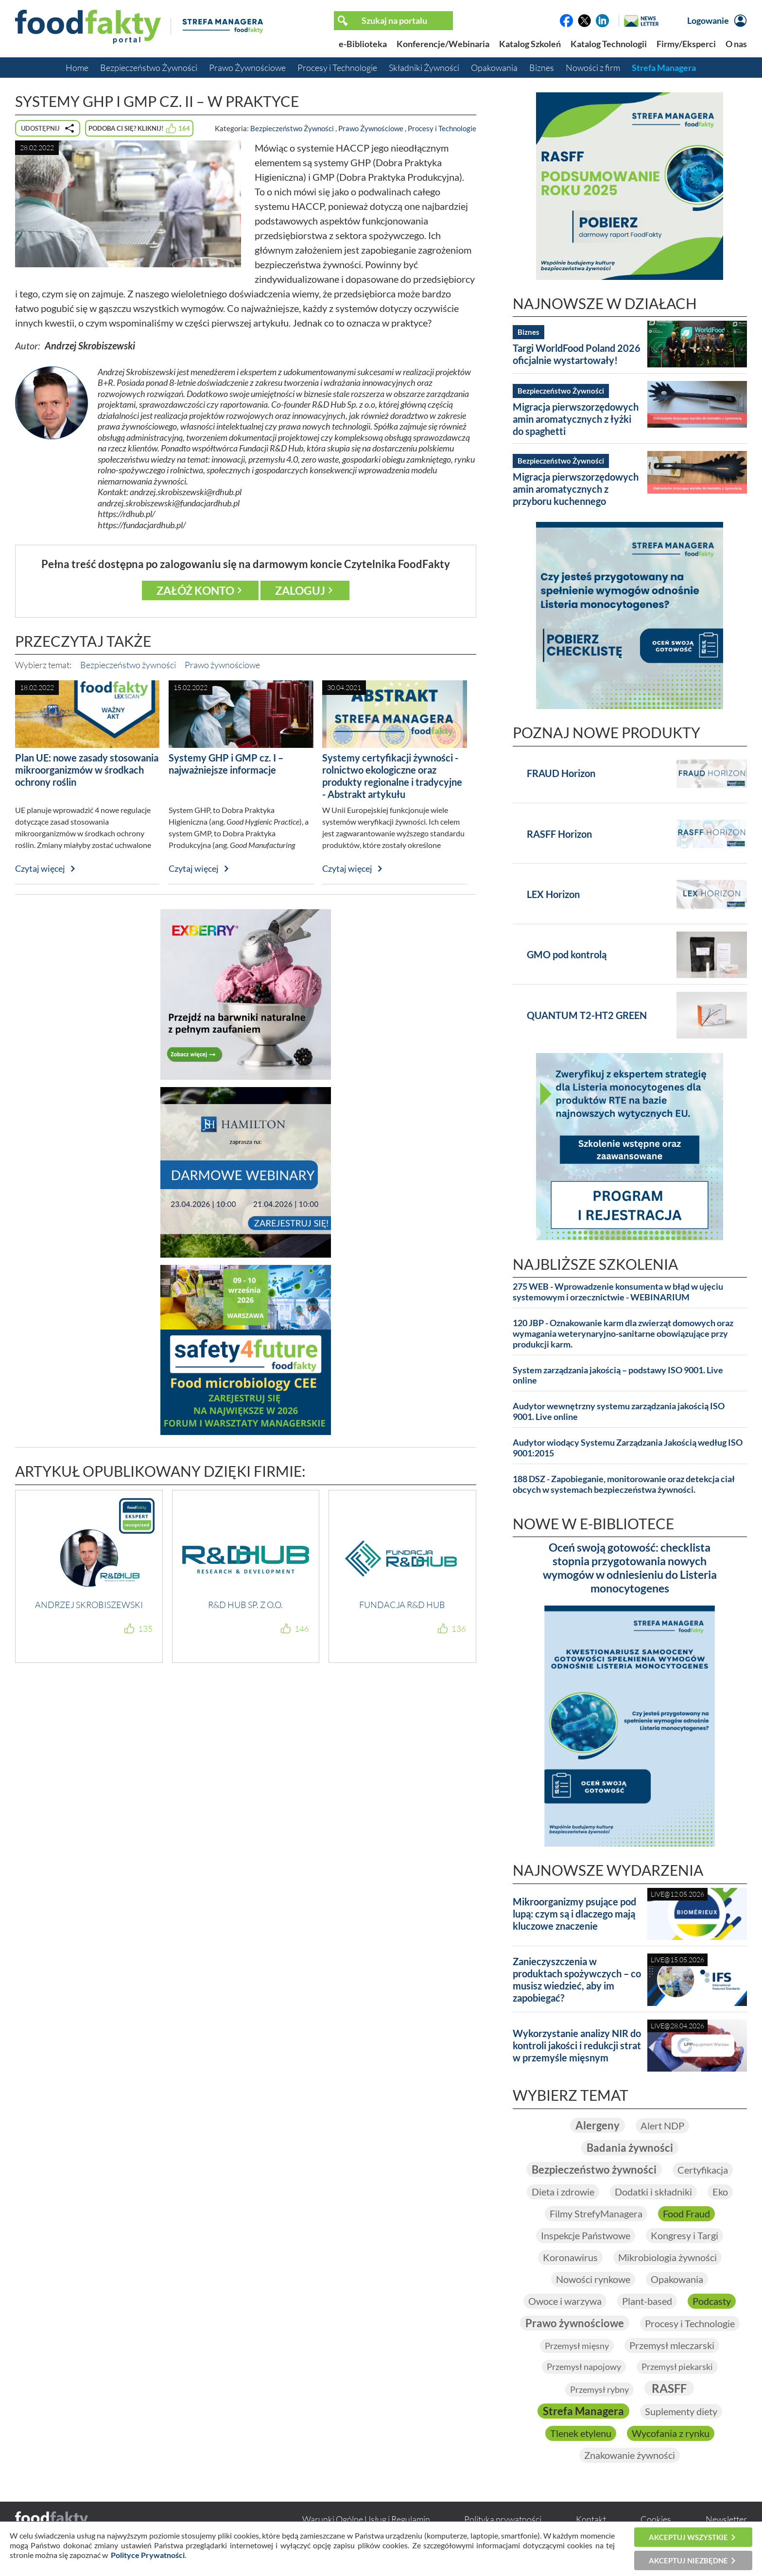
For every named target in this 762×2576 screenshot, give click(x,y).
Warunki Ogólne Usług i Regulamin (366, 2519)
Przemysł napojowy (584, 2366)
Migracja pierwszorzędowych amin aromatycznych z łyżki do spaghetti (576, 419)
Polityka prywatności (502, 2519)
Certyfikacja (702, 2170)
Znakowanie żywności (629, 2455)
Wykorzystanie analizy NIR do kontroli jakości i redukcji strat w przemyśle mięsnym (577, 2045)
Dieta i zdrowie (563, 2191)
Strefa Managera (664, 67)
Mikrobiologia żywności (667, 2257)
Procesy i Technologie (337, 67)
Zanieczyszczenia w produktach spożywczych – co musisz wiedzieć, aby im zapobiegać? (577, 1979)
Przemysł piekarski (677, 2366)
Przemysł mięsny (577, 2345)
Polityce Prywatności (148, 2554)
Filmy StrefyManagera (596, 2213)
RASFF (669, 2388)
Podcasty (712, 2301)
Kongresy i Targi (684, 2235)
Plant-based (647, 2301)
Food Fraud (686, 2213)
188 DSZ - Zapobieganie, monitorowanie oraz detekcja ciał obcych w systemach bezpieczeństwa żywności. (624, 1484)
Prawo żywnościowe (222, 664)
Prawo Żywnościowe (247, 67)
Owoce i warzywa (565, 2301)
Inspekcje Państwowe (585, 2235)
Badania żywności (630, 2147)
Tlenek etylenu (580, 2433)
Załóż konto (195, 590)
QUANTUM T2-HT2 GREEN (587, 1015)
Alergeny (597, 2125)
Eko (720, 2191)
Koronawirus (570, 2257)
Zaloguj (300, 590)
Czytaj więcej (40, 868)
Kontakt (591, 2519)
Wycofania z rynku (671, 2433)
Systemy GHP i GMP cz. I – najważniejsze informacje (226, 764)
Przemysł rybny (599, 2389)
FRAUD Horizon (561, 773)
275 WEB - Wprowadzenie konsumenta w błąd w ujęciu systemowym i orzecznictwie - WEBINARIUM (618, 1291)
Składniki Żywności (424, 67)
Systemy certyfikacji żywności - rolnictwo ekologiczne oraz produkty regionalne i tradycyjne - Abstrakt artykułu (392, 776)
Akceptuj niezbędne (688, 2560)
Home (77, 67)
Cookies (656, 2519)
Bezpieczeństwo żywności (128, 664)
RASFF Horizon (559, 834)
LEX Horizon (553, 894)
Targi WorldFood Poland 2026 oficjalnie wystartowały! (577, 354)
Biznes (541, 67)
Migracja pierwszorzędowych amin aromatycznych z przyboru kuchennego (576, 489)
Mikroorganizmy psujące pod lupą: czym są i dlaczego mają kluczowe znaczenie (574, 1914)
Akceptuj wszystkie (688, 2537)
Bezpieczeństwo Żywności (148, 67)
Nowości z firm (593, 67)
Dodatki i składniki (653, 2191)
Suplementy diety (681, 2411)
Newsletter (726, 2519)
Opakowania (494, 67)
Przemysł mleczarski (671, 2345)
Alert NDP (662, 2125)
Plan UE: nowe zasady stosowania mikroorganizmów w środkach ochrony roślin (86, 770)
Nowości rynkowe (593, 2279)
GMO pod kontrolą (566, 954)
